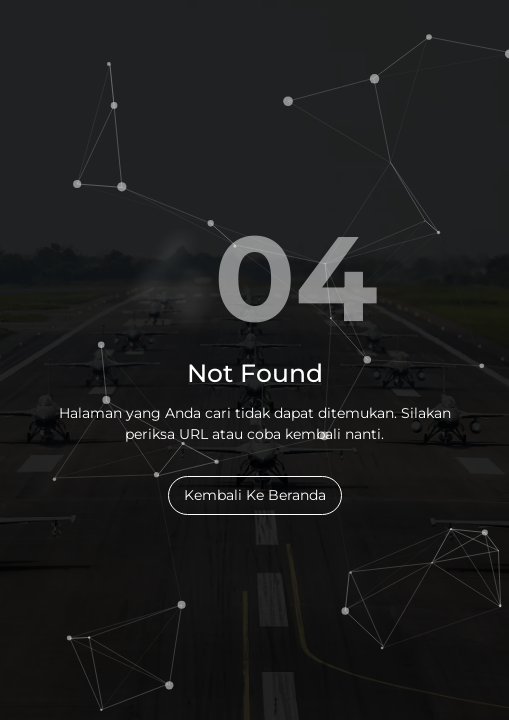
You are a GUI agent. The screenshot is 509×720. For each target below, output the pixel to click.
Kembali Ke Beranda (255, 495)
